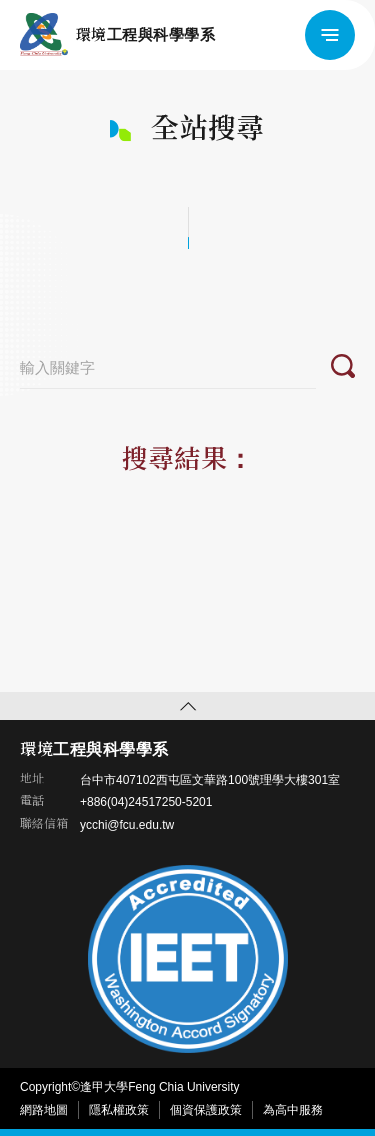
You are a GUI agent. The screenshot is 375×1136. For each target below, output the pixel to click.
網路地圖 (44, 1110)
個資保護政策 (206, 1110)
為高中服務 (293, 1110)
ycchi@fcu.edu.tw (127, 825)
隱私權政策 (119, 1110)
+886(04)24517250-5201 (146, 802)
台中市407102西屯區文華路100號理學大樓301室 (210, 780)
